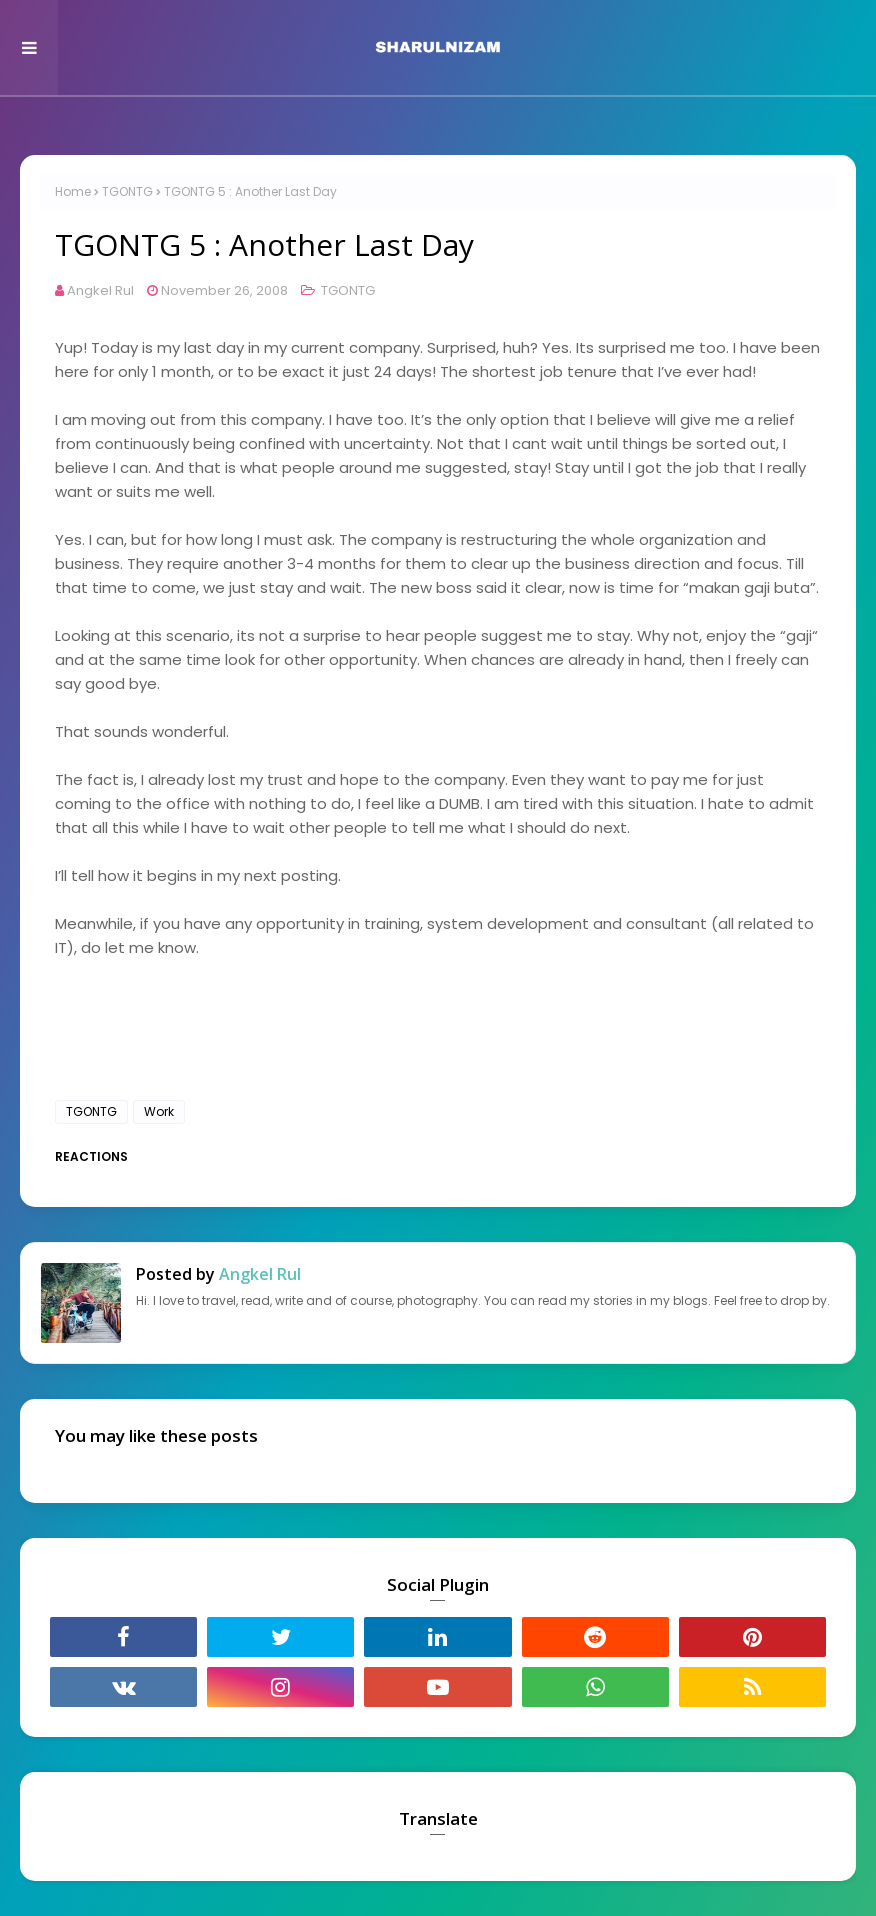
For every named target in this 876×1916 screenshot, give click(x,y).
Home (73, 191)
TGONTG (127, 191)
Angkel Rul (100, 290)
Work (159, 1111)
